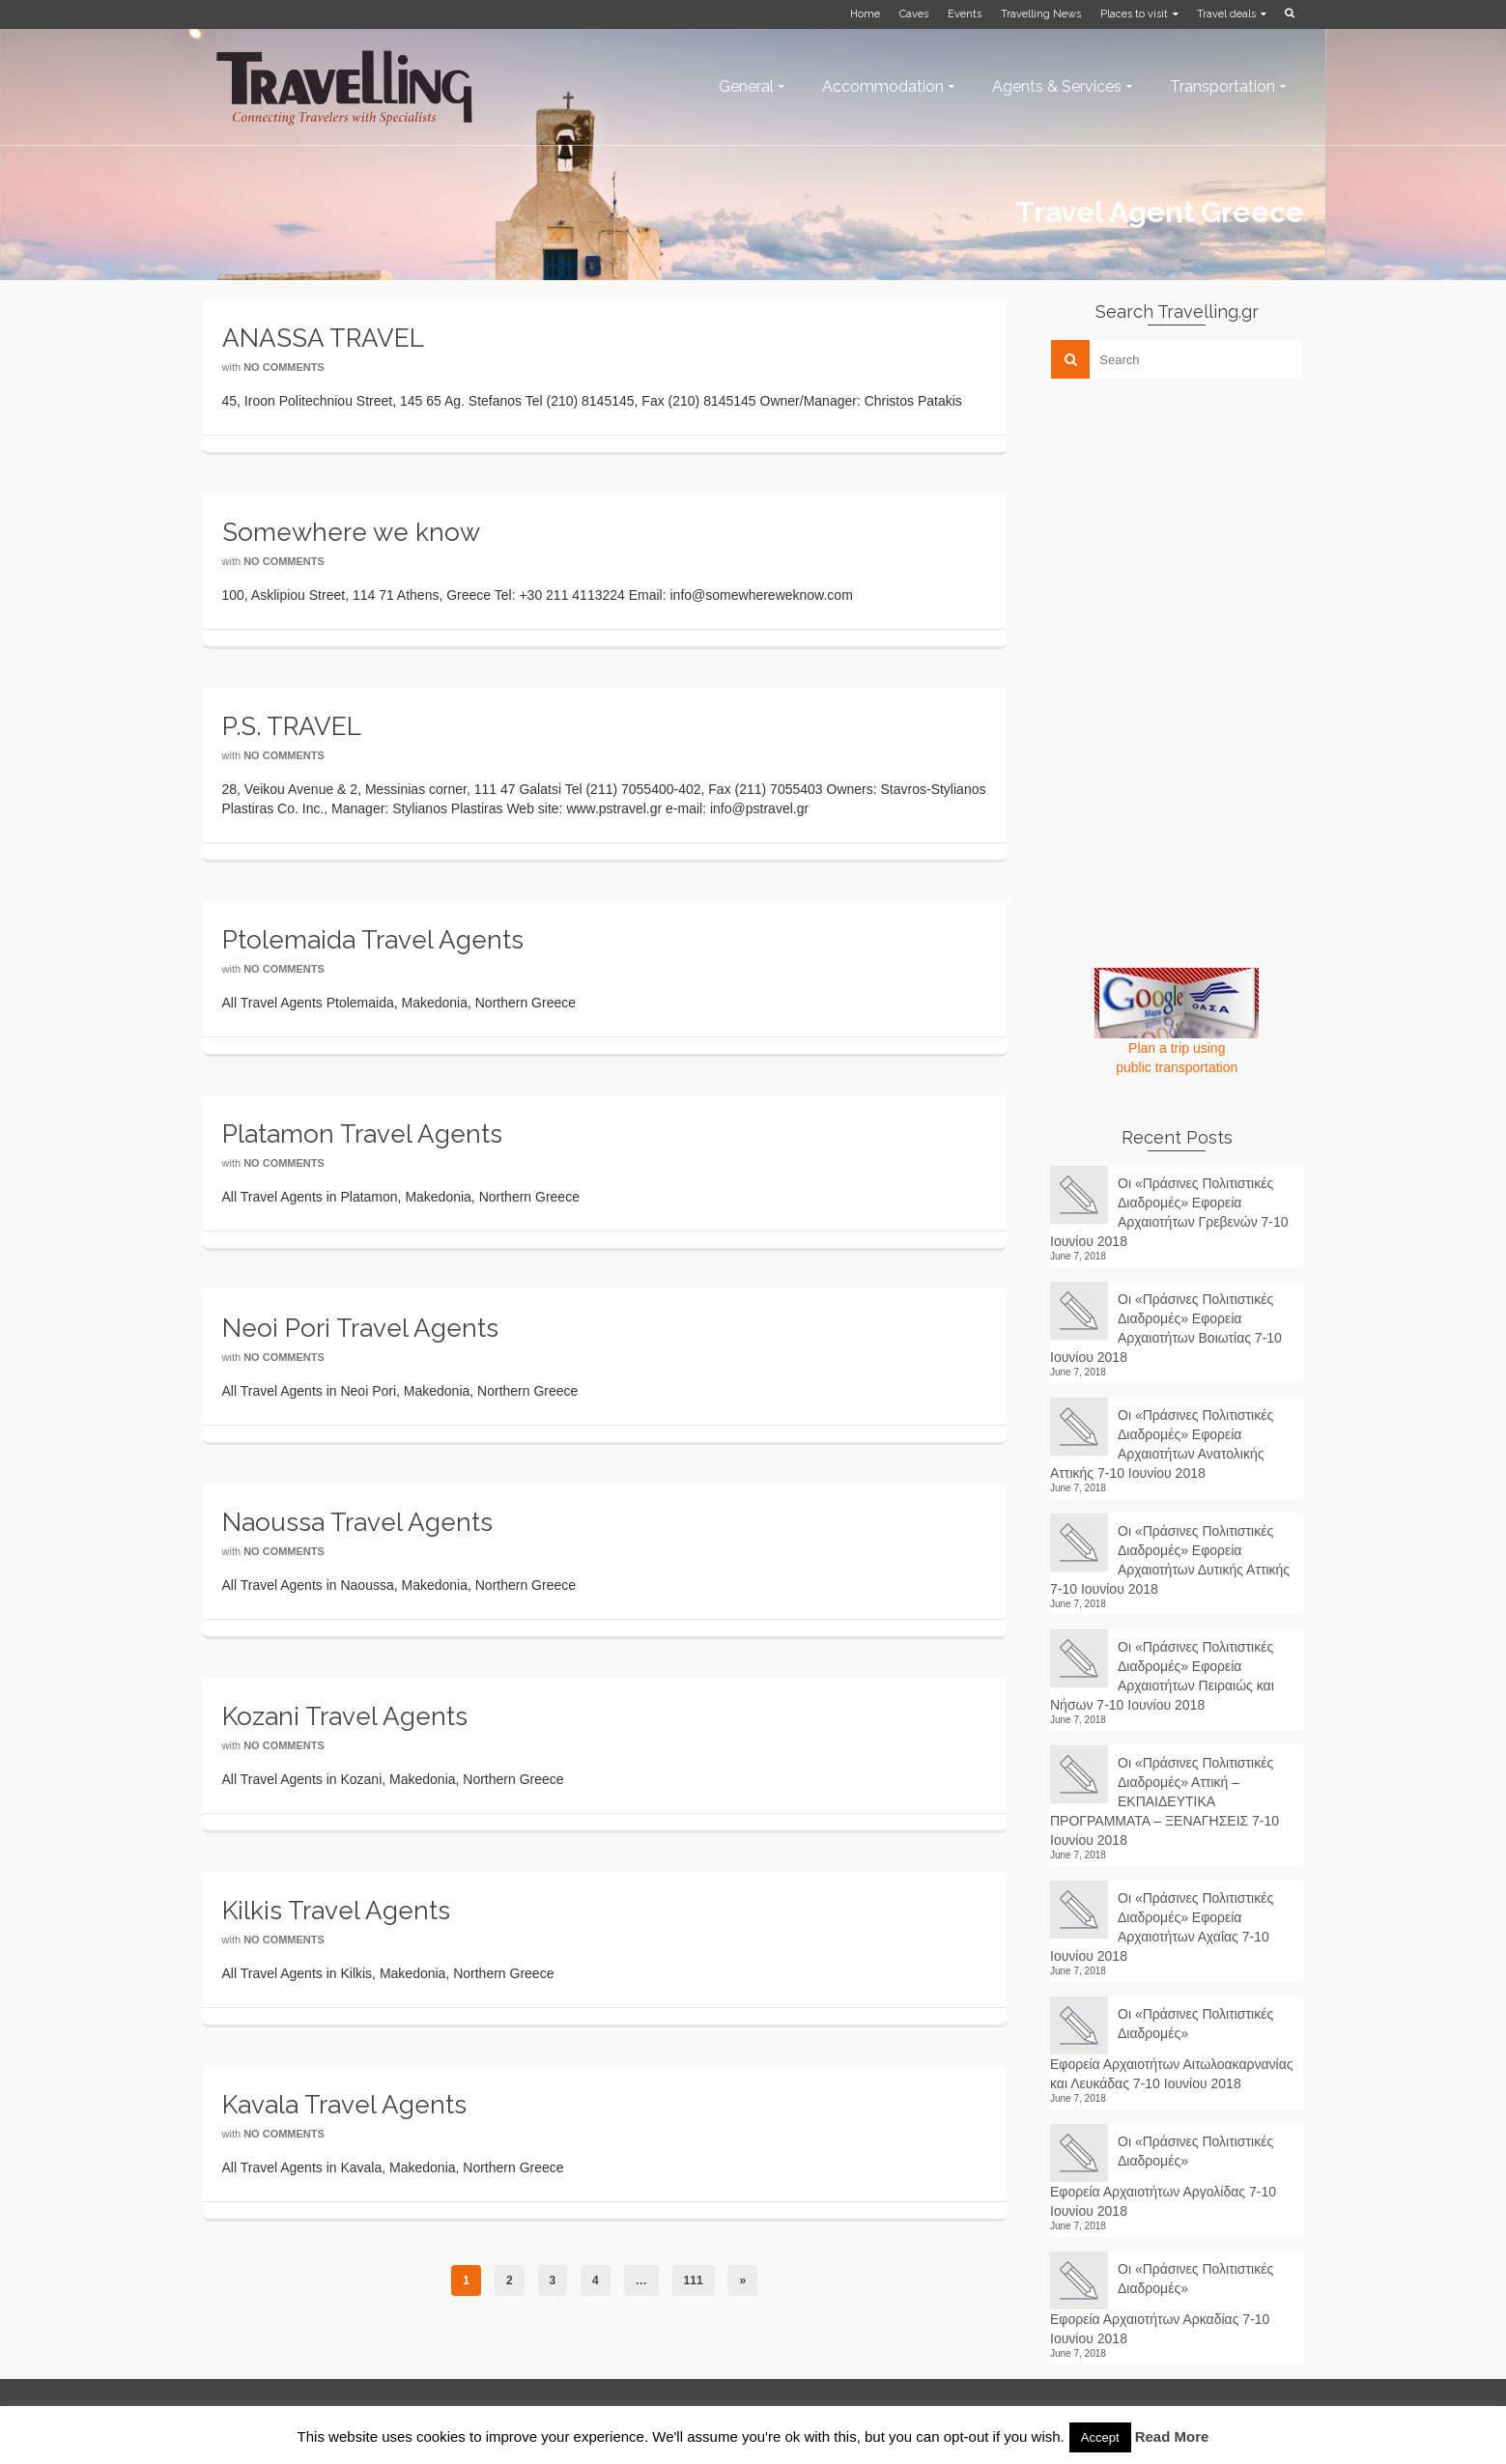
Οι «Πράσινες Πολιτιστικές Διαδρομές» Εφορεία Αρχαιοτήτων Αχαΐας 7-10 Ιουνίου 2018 (1161, 1927)
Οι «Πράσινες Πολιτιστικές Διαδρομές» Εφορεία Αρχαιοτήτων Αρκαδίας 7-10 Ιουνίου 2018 (1161, 2303)
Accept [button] (1100, 2437)
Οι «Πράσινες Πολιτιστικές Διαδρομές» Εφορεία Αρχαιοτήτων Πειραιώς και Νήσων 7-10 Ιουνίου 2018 (1162, 1676)
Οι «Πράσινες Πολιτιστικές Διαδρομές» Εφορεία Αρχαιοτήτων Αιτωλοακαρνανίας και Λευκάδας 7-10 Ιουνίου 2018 (1171, 2048)
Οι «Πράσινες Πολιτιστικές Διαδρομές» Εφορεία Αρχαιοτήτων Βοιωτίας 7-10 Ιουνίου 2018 (1166, 1328)
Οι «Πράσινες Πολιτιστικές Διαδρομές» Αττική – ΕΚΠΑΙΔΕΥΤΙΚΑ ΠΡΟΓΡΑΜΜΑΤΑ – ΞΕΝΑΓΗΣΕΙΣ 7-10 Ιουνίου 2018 (1164, 1801)
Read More (1172, 2436)
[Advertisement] (1195, 528)
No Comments (284, 367)
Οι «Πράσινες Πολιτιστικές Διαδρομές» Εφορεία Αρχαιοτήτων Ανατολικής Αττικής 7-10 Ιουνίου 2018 (1161, 1444)
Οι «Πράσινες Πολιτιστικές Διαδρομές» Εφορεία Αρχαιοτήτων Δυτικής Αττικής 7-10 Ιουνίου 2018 (1170, 1560)
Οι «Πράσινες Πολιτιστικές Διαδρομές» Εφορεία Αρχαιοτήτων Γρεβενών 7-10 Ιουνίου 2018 (1169, 1212)
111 (693, 2280)
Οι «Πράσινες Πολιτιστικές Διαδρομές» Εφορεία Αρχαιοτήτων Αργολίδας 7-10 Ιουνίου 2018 (1163, 2176)
